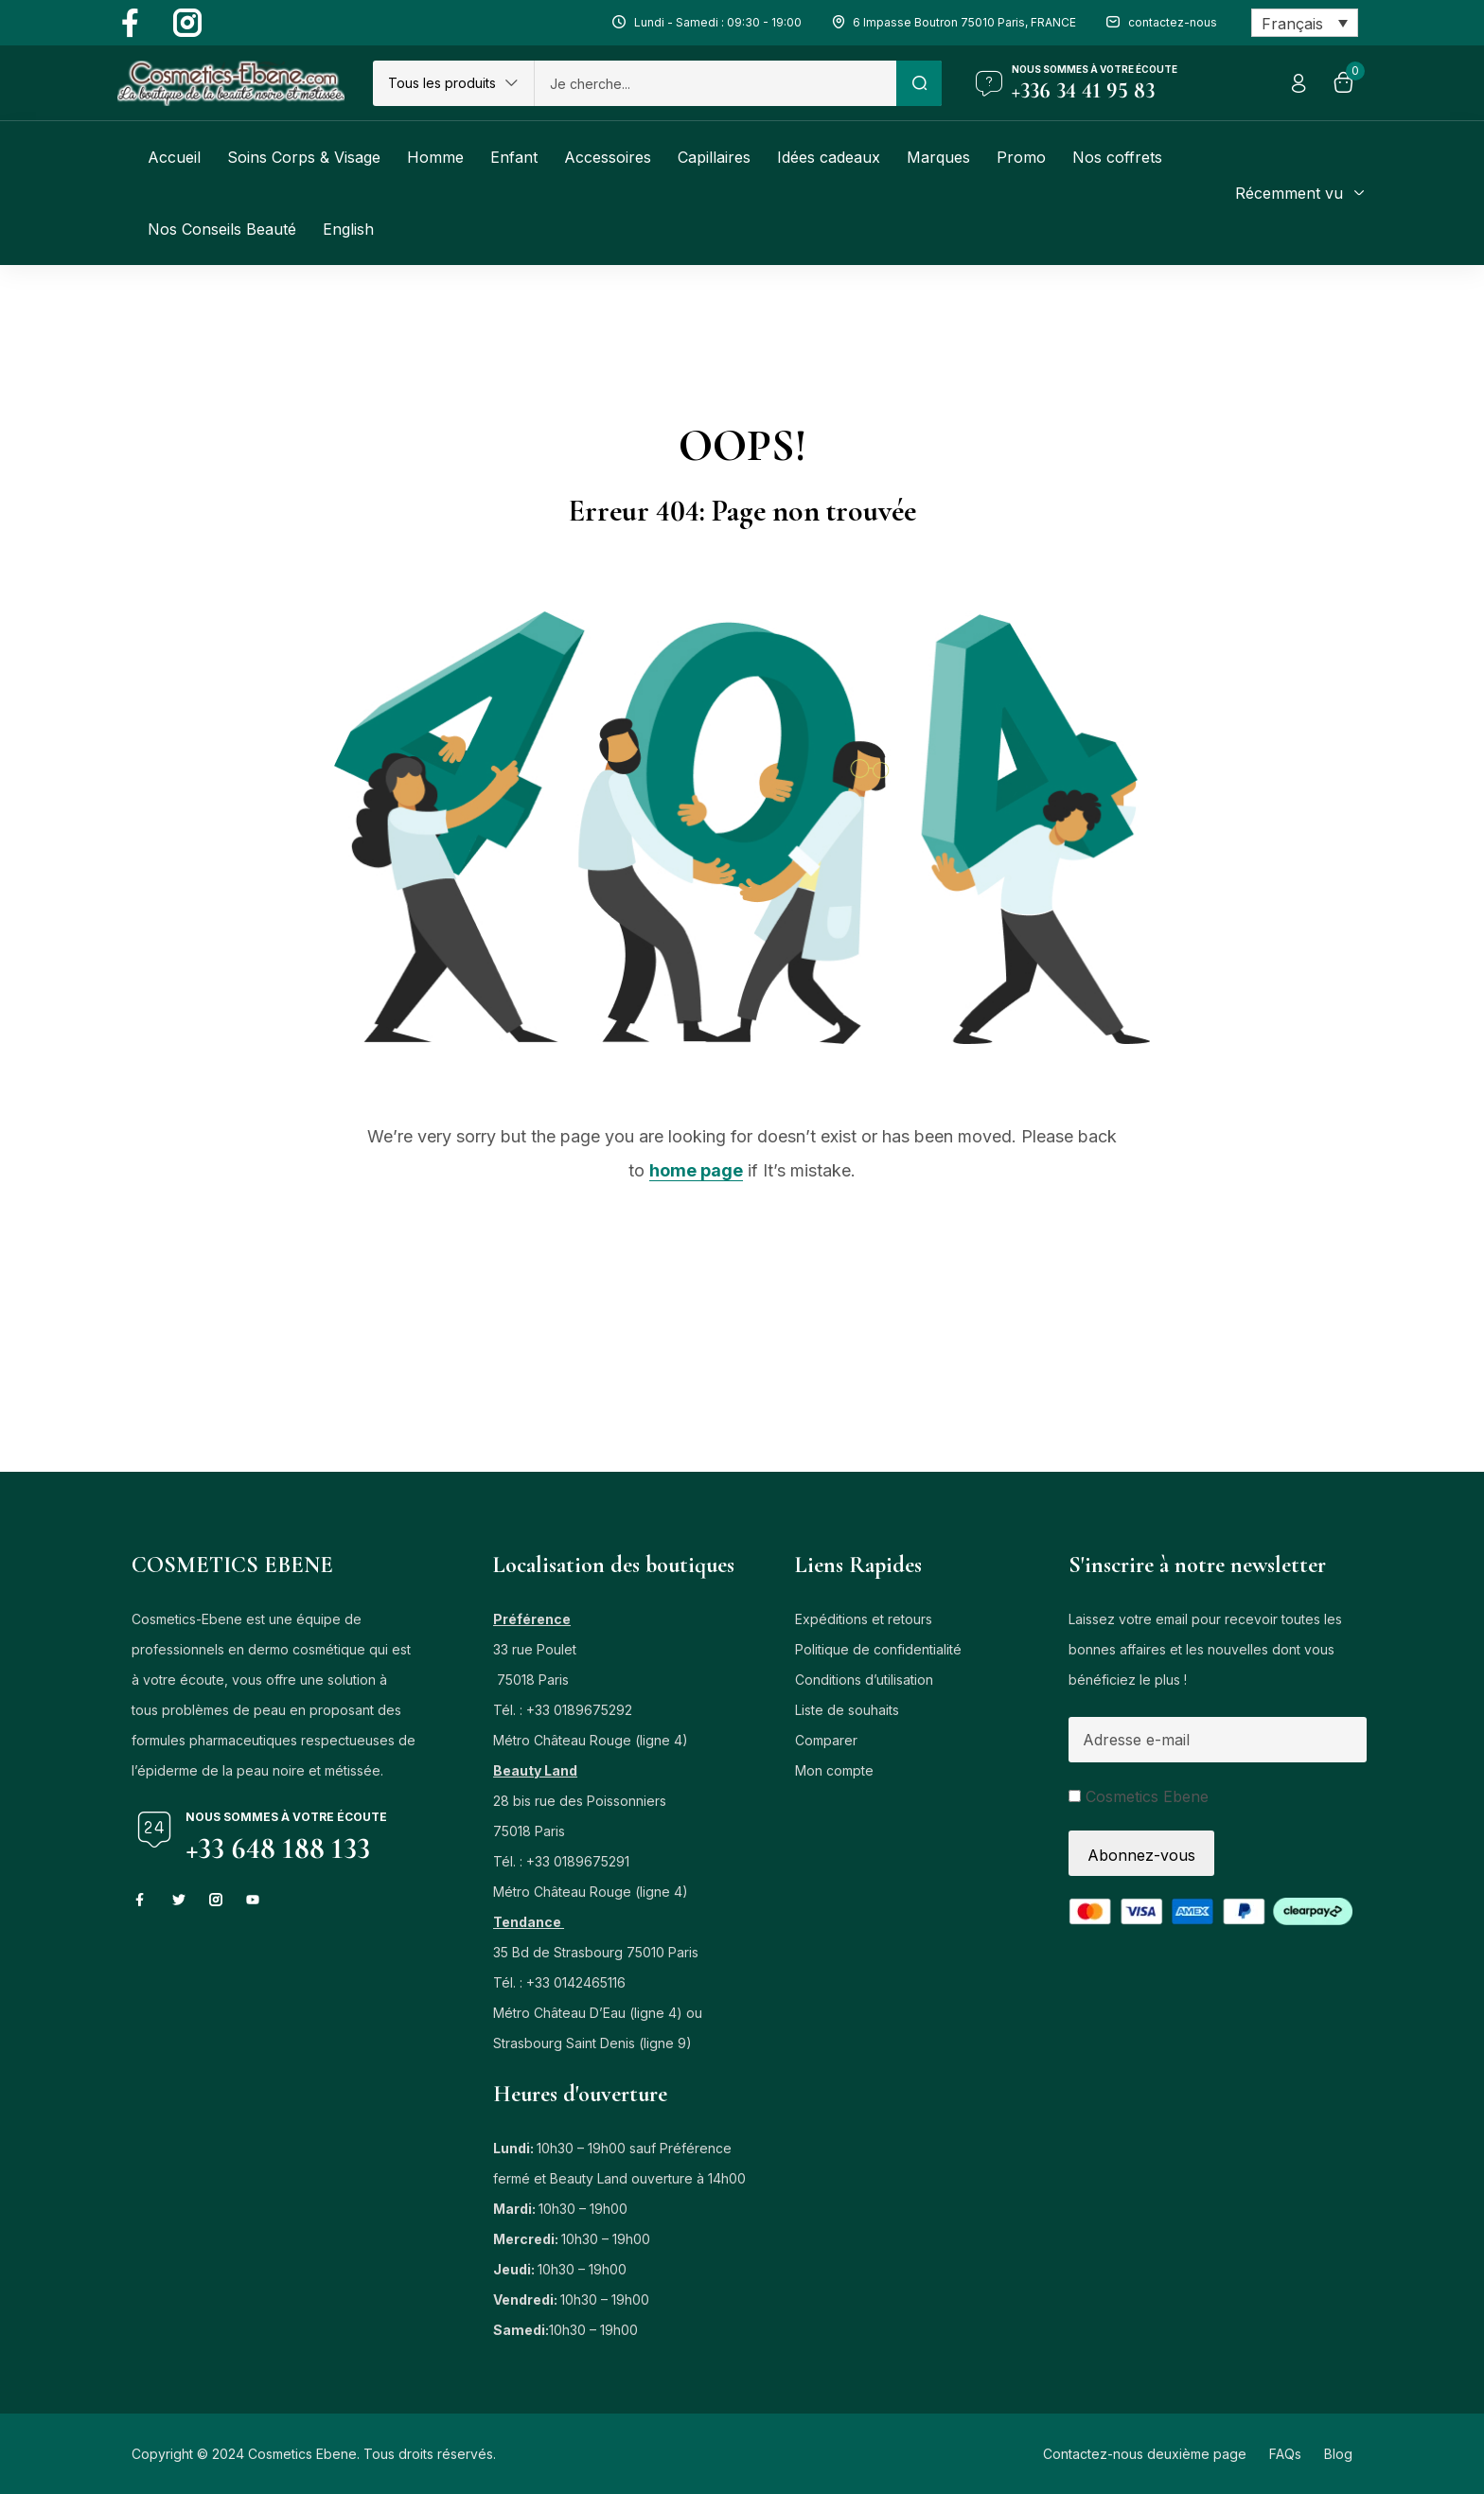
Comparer (826, 1740)
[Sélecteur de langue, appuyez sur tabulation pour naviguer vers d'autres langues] (1304, 23)
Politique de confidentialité (878, 1649)
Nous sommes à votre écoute (1094, 69)
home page (696, 1170)
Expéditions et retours (863, 1619)
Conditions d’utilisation (864, 1680)
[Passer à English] (348, 229)
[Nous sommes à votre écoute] (989, 83)
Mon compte (834, 1770)
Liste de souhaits (847, 1710)
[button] (453, 83)
